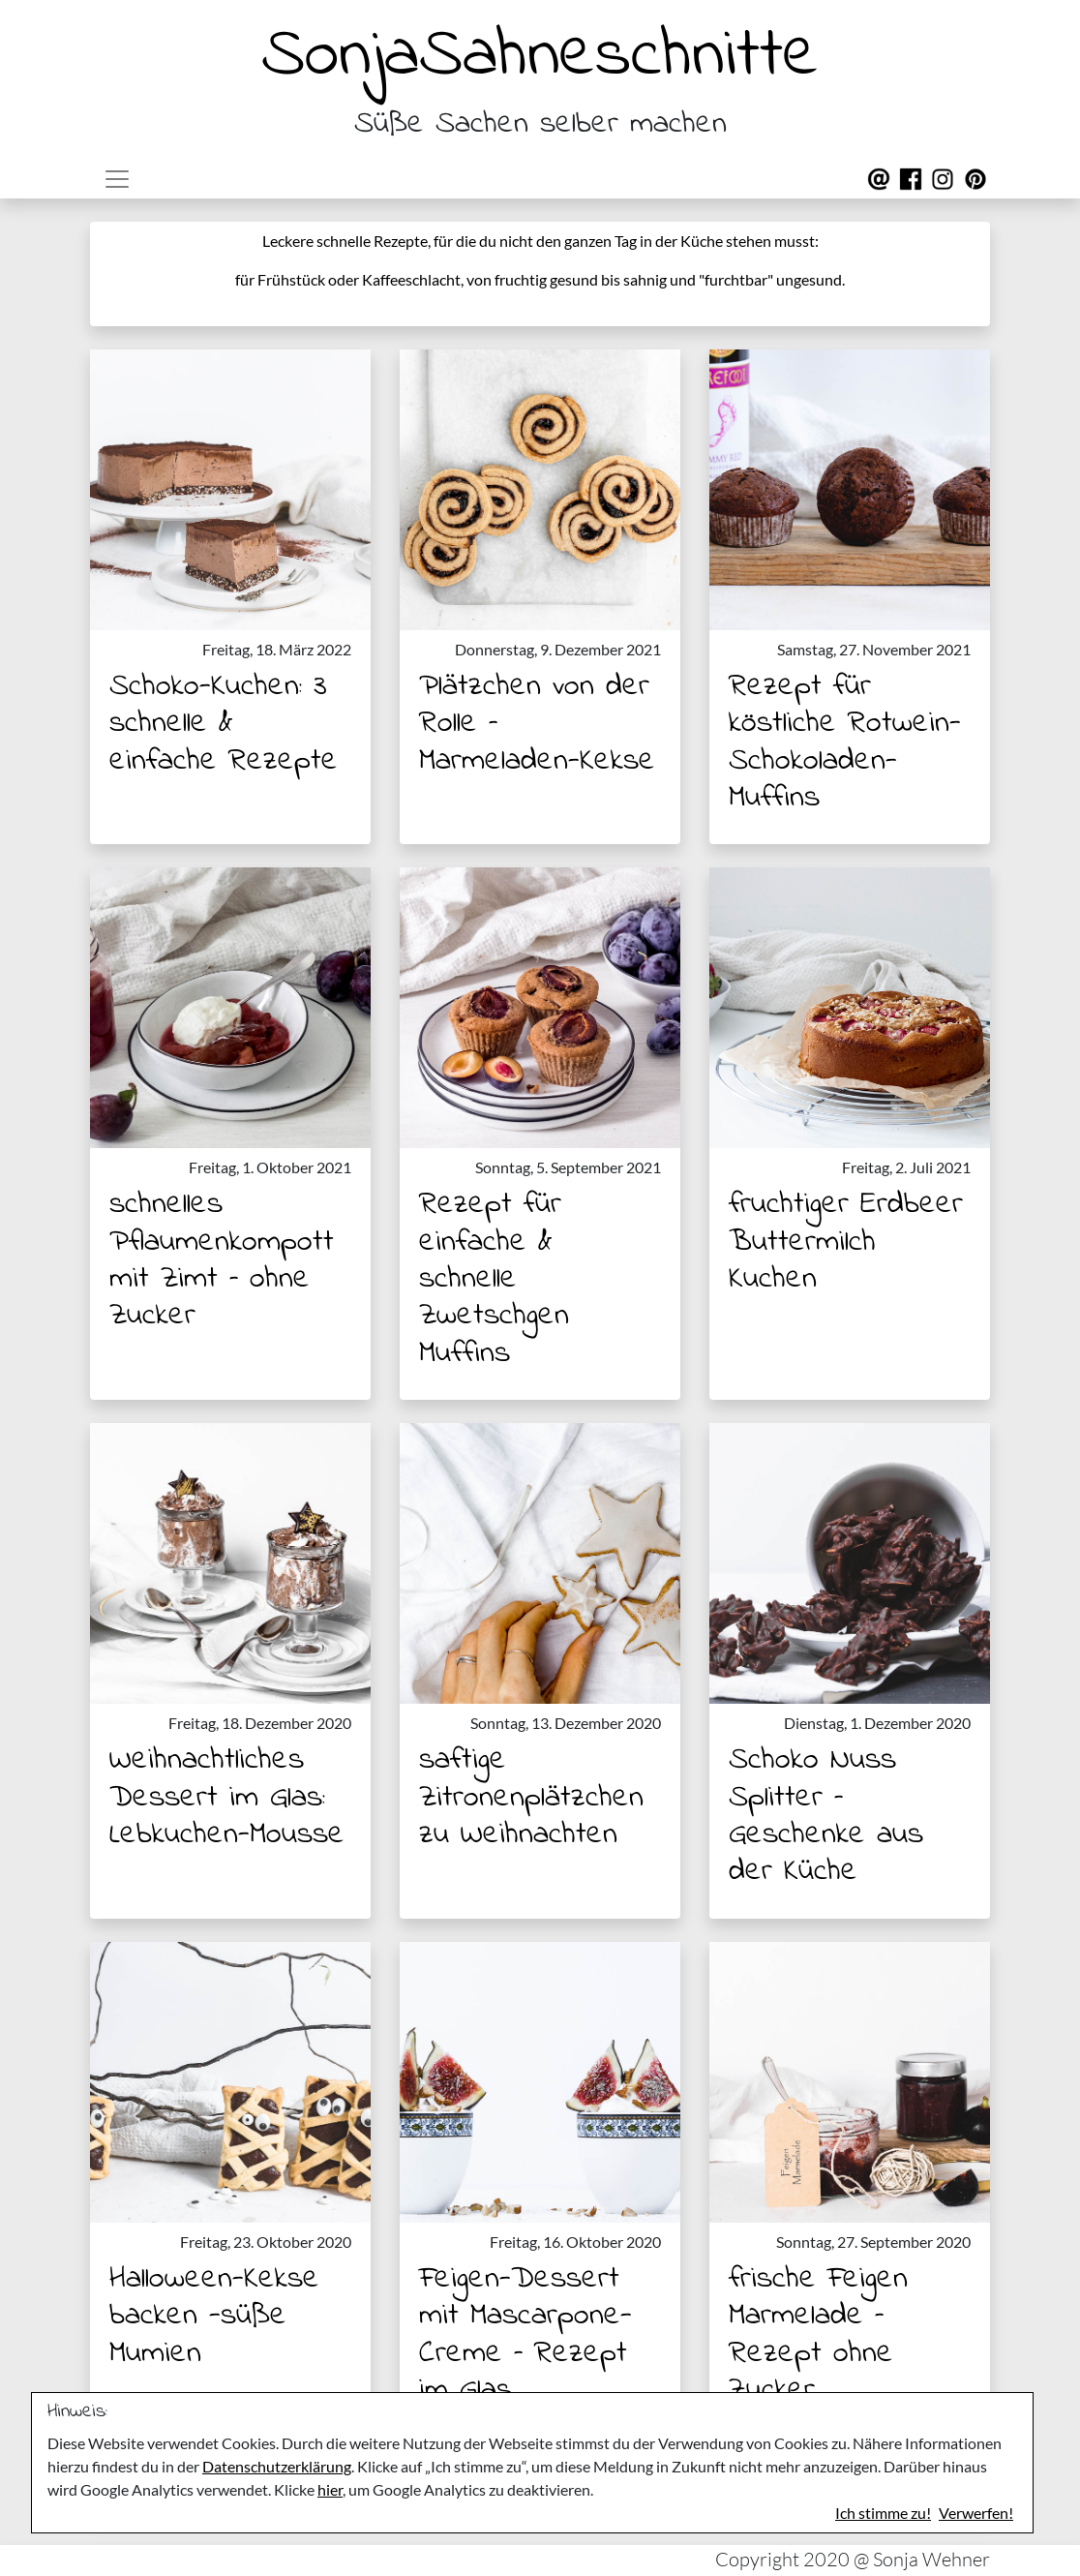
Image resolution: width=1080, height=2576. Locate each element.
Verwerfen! (976, 2512)
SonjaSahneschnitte (540, 56)
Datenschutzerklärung (276, 2466)
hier (330, 2489)
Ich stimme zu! (883, 2512)
